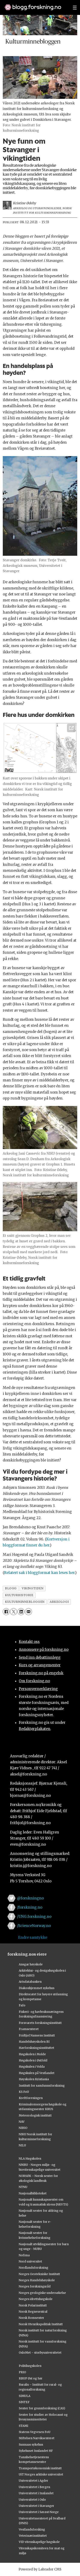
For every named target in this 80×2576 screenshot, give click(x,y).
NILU (22, 2145)
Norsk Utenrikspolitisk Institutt (41, 2324)
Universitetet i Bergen (34, 2487)
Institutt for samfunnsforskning (42, 2085)
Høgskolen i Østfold (33, 2060)
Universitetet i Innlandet (36, 2493)
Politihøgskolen (30, 2366)
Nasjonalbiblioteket (33, 2193)
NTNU (23, 2187)
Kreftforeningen (31, 2098)
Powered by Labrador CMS (40, 2569)
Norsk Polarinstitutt (33, 2305)
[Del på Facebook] (6, 1611)
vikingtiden (32, 1588)
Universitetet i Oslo (32, 2500)
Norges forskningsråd (35, 2286)
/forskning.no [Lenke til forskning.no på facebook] (29, 1907)
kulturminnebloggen (25, 1602)
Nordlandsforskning (33, 2268)
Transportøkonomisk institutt (40, 2468)
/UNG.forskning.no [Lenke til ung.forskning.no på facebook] (34, 1916)
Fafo (22, 2005)
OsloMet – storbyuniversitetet (40, 2352)
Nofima (24, 2255)
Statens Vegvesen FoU (34, 2432)
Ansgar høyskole (31, 1964)
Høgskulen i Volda (32, 2066)
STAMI (23, 2426)
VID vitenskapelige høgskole (39, 2542)
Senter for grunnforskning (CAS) (42, 2408)
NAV (22, 2122)
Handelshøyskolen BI (34, 2042)
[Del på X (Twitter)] (13, 1611)
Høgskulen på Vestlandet (36, 2073)
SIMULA (24, 2396)
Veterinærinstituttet (33, 2536)
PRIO (22, 2372)
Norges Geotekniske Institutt (39, 2274)
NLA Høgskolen (30, 2158)
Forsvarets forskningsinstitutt (40, 2023)
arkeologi (59, 1602)
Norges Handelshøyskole (37, 2280)
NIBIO (23, 2128)
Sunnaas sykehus (31, 2444)
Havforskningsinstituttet (36, 2048)
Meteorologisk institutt (35, 2115)
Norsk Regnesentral (33, 2311)
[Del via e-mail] (28, 1611)
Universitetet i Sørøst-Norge (39, 2512)
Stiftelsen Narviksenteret (36, 2438)
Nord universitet (30, 2261)
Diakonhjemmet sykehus (36, 1988)
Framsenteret (29, 2029)
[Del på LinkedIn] (21, 1611)
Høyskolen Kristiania (34, 2079)
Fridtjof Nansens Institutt (37, 2035)
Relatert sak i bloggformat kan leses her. (39, 1573)
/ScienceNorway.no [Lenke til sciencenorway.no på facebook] (34, 1926)
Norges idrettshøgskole (35, 2299)
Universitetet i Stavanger (36, 2506)
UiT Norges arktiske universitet (41, 2474)
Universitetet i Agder (33, 2481)
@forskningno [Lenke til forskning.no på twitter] (30, 1898)
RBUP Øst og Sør (30, 2378)
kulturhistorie (19, 1595)
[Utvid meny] (74, 7)
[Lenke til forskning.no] (34, 5)
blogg (11, 1588)
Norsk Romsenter (31, 2318)
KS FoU (24, 2092)
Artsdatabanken (30, 1982)
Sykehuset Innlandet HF (36, 2451)
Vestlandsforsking (32, 2529)
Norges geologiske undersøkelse (42, 2293)
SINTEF (24, 2402)
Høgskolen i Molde (32, 2054)
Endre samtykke (32, 1937)
